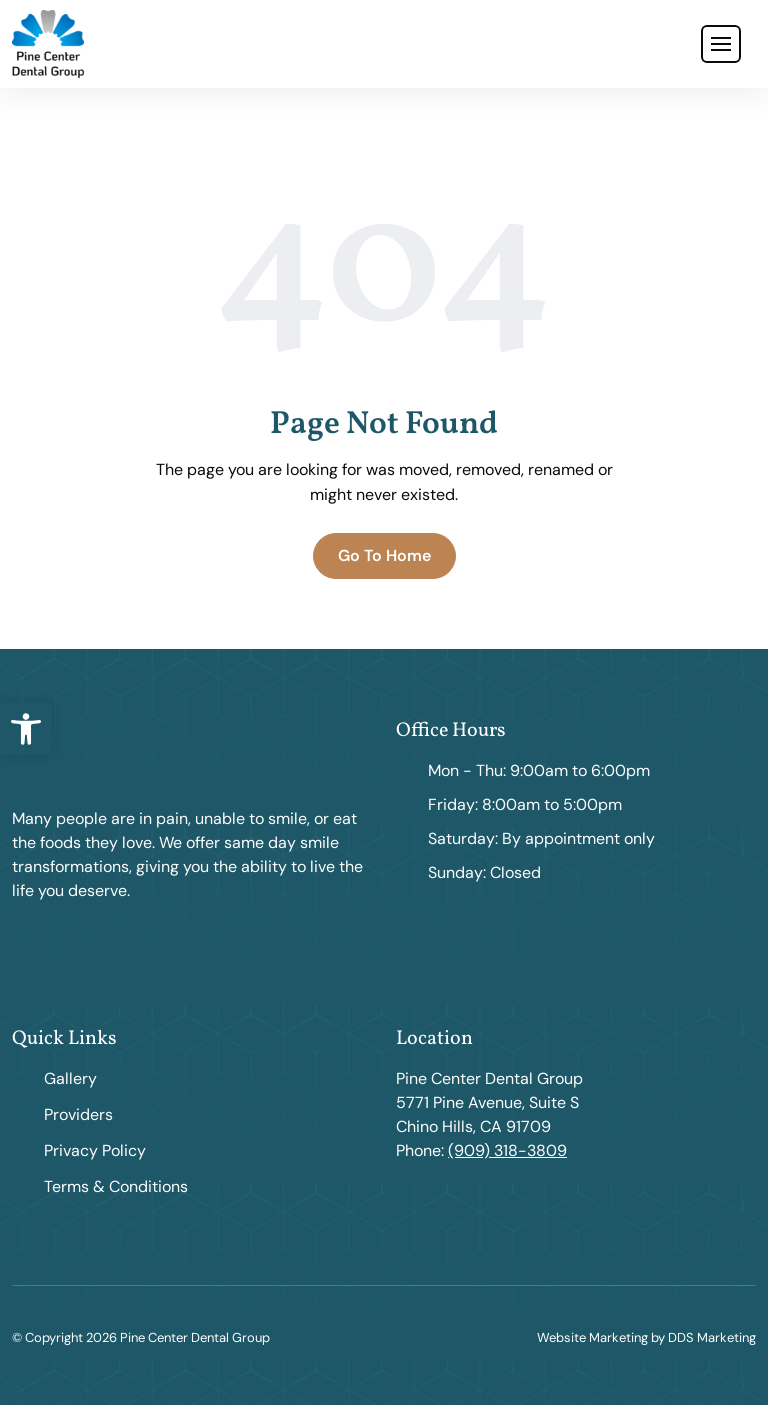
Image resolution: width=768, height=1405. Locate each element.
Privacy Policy (95, 1150)
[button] (26, 729)
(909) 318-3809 (507, 1150)
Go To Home (384, 555)
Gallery (70, 1078)
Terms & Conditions (116, 1186)
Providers (78, 1114)
